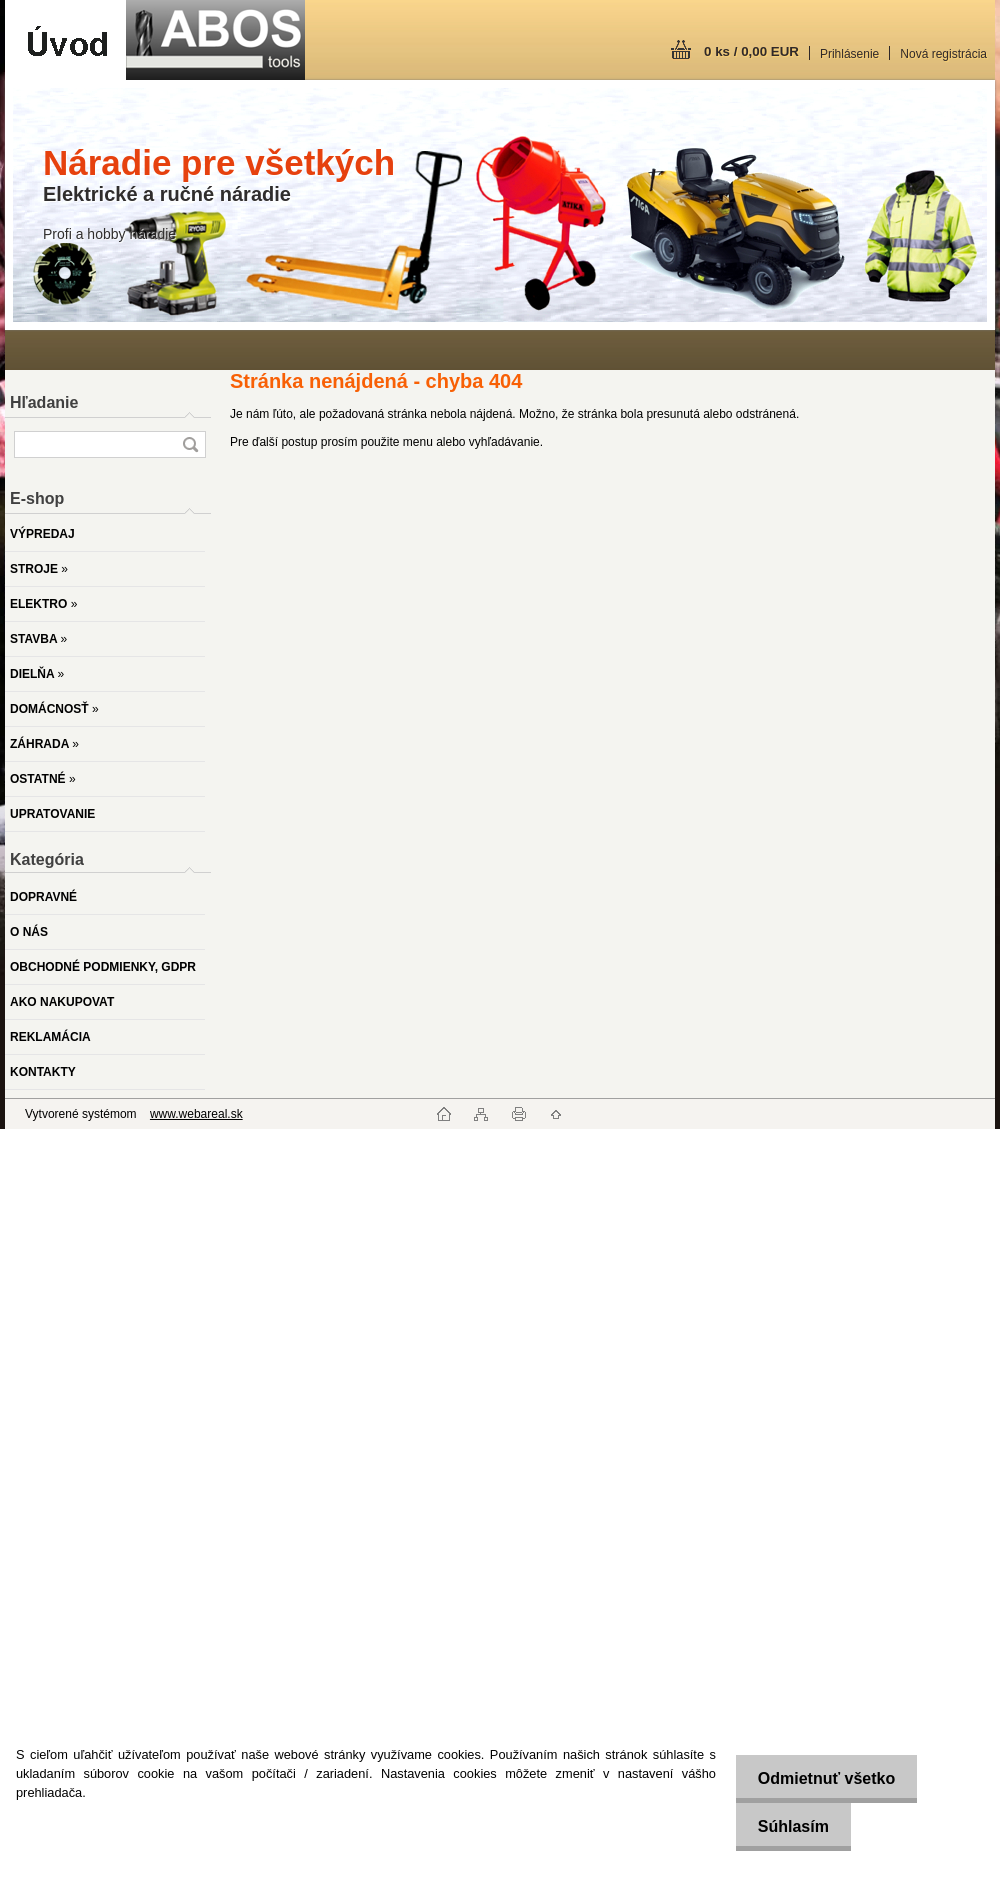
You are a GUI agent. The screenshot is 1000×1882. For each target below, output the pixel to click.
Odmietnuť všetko (820, 1778)
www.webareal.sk (196, 1114)
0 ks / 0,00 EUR (751, 51)
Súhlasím (787, 1826)
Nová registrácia (943, 54)
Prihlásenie (849, 54)
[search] (190, 444)
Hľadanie (44, 402)
